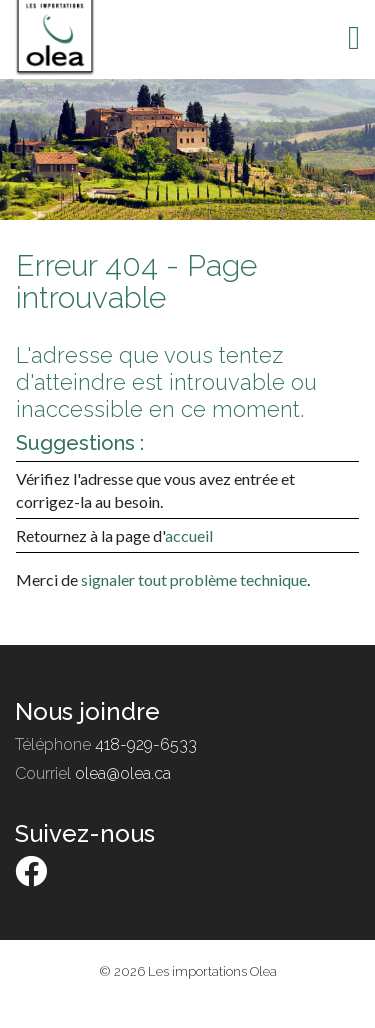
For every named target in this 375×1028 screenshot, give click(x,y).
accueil (189, 535)
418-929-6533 (146, 744)
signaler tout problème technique (194, 579)
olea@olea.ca (123, 773)
